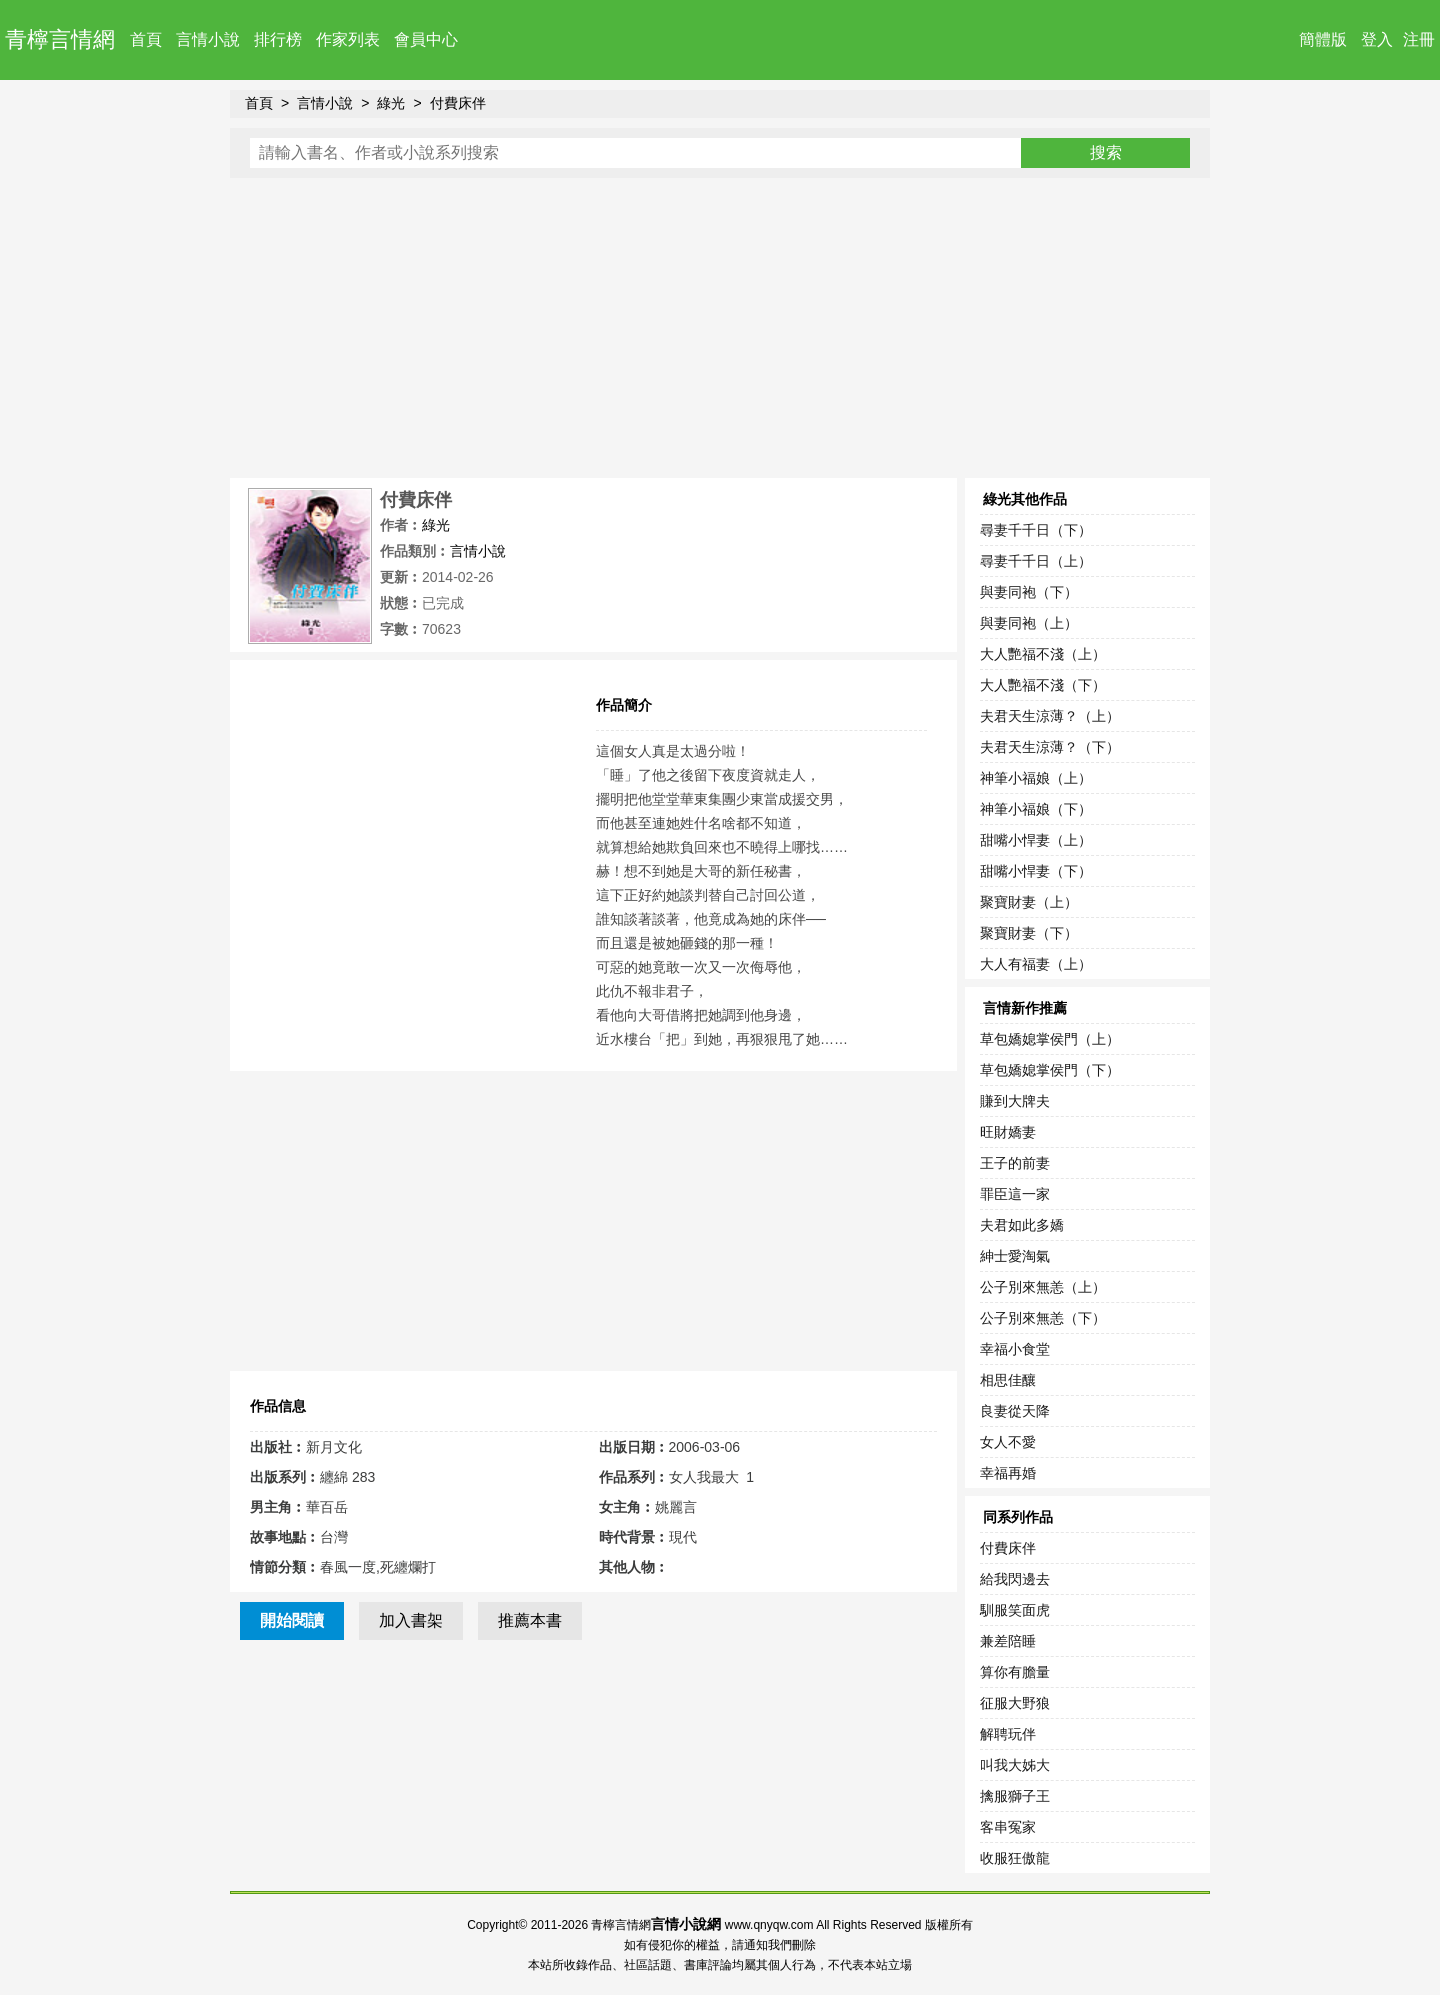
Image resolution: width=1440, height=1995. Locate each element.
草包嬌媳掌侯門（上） (1050, 1039)
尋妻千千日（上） (1036, 561)
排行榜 (278, 39)
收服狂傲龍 (1015, 1858)
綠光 (391, 103)
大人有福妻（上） (1036, 964)
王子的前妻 (1015, 1163)
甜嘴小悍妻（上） (1036, 840)
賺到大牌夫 (1015, 1101)
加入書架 (411, 1620)
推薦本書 (530, 1620)
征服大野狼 (1015, 1703)
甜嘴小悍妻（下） (1036, 871)
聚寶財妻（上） (1029, 902)
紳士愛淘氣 (1015, 1256)
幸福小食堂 (1015, 1349)
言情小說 (208, 39)
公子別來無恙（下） (1043, 1318)
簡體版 (1323, 39)
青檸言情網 (60, 39)
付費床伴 (458, 103)
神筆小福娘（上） (1036, 778)
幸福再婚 (1008, 1473)
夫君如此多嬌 (1022, 1225)
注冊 (1419, 39)
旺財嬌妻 (1008, 1132)
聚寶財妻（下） (1029, 933)
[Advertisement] (720, 328)
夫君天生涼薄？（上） (1050, 716)
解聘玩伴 (1008, 1734)
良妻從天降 (1015, 1411)
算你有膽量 (1015, 1672)
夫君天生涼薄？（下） (1050, 747)
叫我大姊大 (1015, 1765)
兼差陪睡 (1008, 1641)
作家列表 (348, 39)
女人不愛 (1008, 1442)
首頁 (146, 39)
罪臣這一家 (1015, 1194)
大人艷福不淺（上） (1043, 654)
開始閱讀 (292, 1620)
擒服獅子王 (1015, 1796)
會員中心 (426, 39)
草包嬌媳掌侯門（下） (1050, 1070)
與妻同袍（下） (1029, 592)
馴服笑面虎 (1015, 1610)
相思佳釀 (1008, 1380)
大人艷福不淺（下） (1043, 685)
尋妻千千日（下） (1036, 530)
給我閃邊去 (1015, 1579)
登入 (1377, 39)
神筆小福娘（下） (1036, 809)
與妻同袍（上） (1029, 623)
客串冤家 (1008, 1827)
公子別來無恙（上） (1043, 1287)
